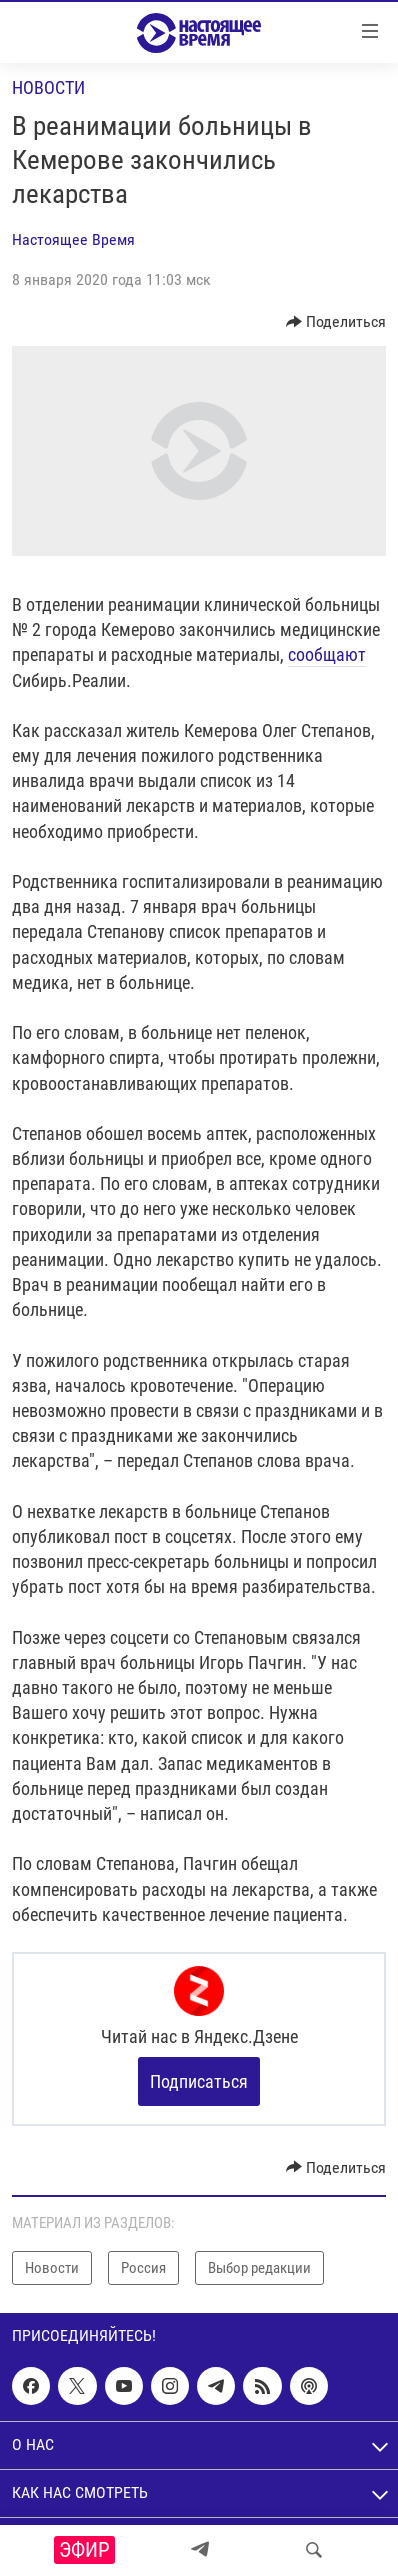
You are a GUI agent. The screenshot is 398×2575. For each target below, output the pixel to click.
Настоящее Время (73, 239)
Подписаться (199, 2081)
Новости (48, 87)
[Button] (336, 322)
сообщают (327, 654)
